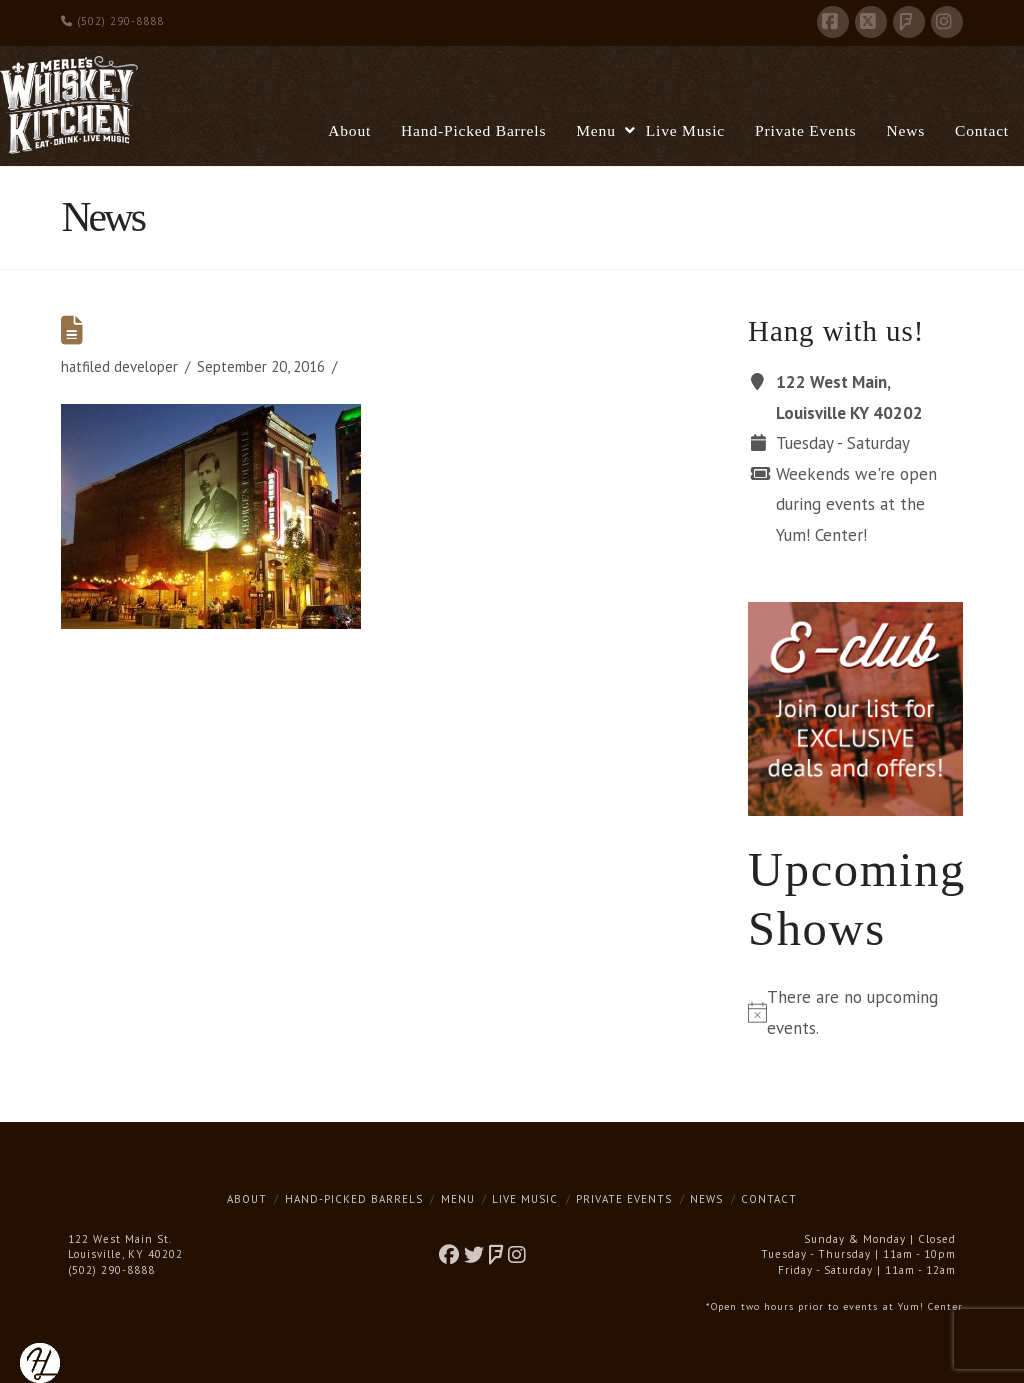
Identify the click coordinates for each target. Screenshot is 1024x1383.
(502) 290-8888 (112, 21)
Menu (458, 1199)
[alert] (855, 1012)
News (706, 1199)
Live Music (525, 1199)
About (247, 1199)
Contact (769, 1199)
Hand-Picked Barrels (354, 1199)
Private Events (624, 1199)
